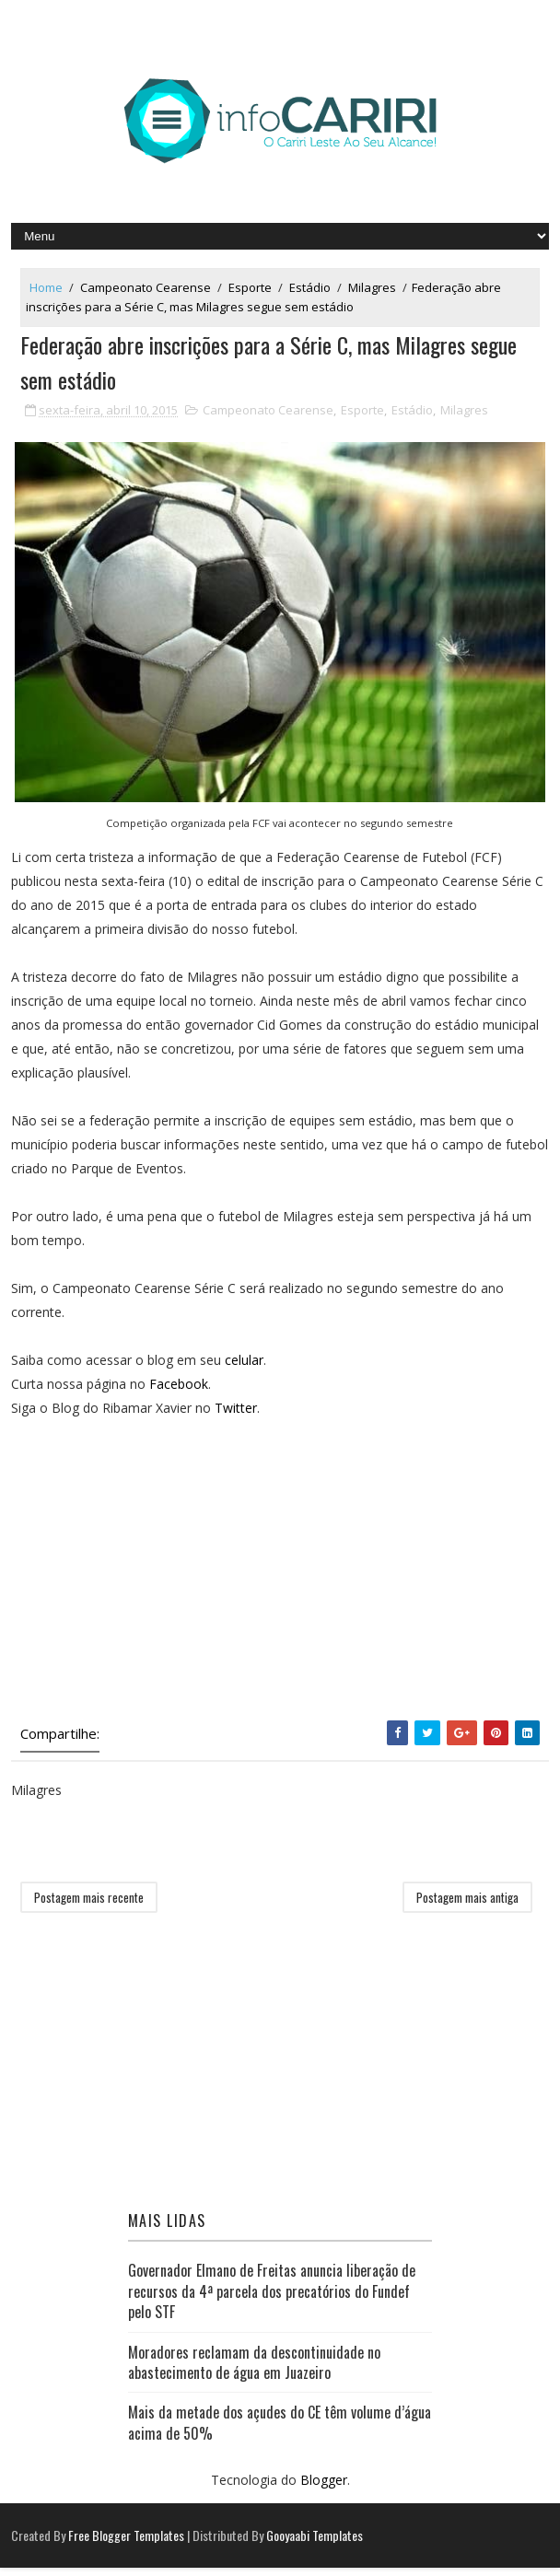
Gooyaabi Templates (314, 2543)
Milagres (372, 287)
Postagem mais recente (89, 1905)
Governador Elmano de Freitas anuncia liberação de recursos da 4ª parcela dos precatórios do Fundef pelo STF (271, 2299)
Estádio (310, 287)
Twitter (236, 1415)
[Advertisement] (280, 1580)
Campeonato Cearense (145, 287)
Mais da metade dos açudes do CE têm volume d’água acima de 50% (279, 2430)
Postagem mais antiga (467, 1905)
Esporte (250, 287)
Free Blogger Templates (126, 2543)
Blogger (323, 2488)
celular (244, 1367)
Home (46, 287)
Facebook (178, 1391)
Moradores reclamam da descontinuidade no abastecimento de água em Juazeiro (254, 2370)
